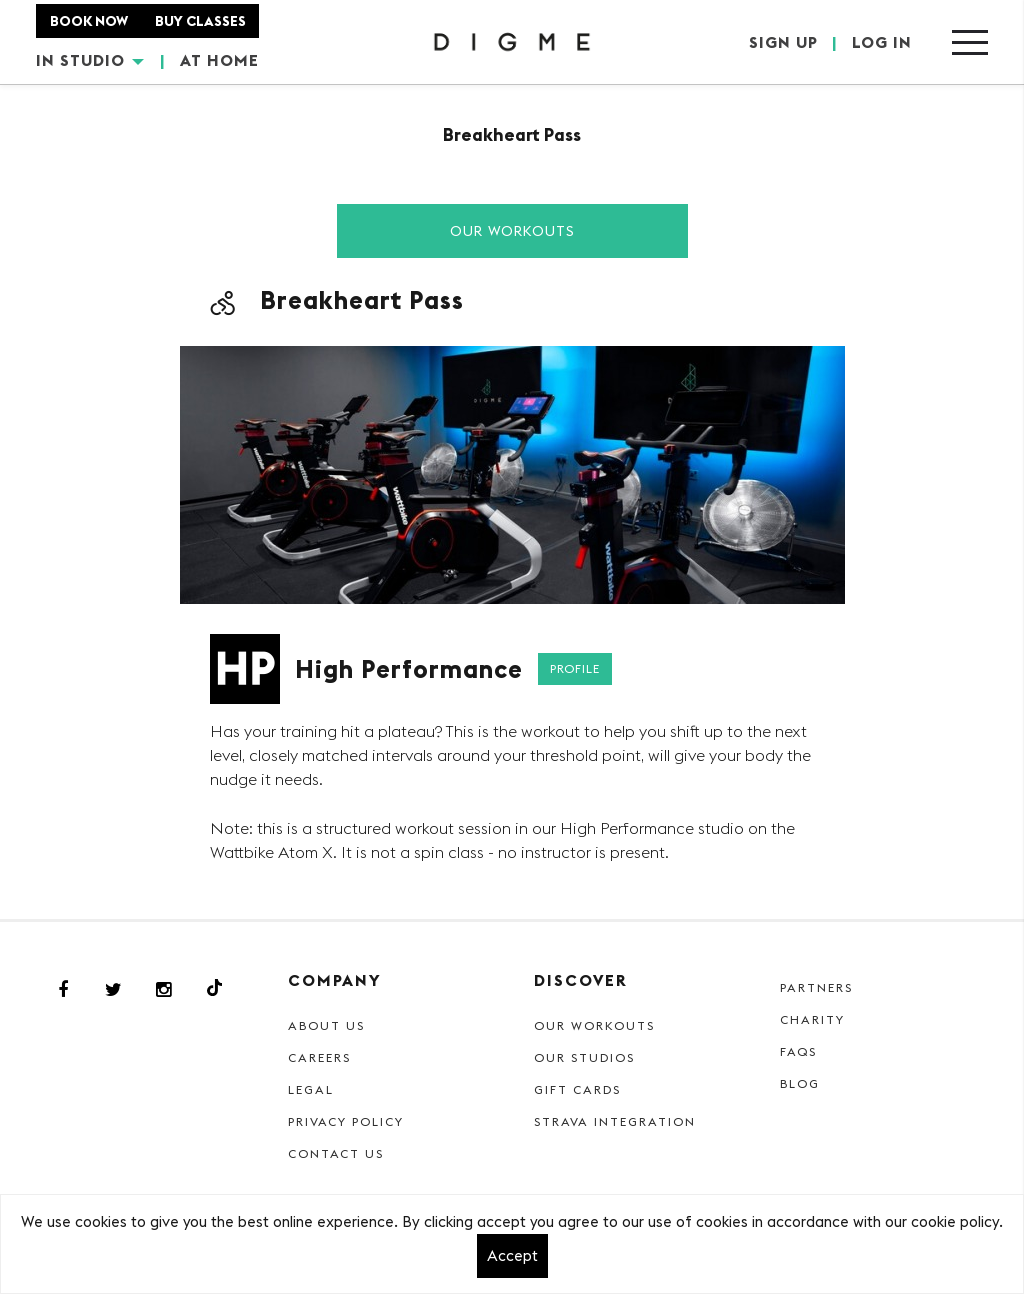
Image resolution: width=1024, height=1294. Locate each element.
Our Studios (584, 1057)
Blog (800, 1083)
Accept (512, 1255)
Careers (319, 1057)
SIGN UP (783, 42)
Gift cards (577, 1089)
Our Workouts (512, 231)
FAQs (798, 1051)
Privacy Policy (346, 1121)
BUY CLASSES (200, 21)
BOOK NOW (89, 21)
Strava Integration (615, 1121)
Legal (311, 1089)
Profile (575, 668)
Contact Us (336, 1153)
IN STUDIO (90, 60)
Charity (812, 1019)
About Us (326, 1025)
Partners (816, 987)
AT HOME (219, 60)
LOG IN (882, 42)
